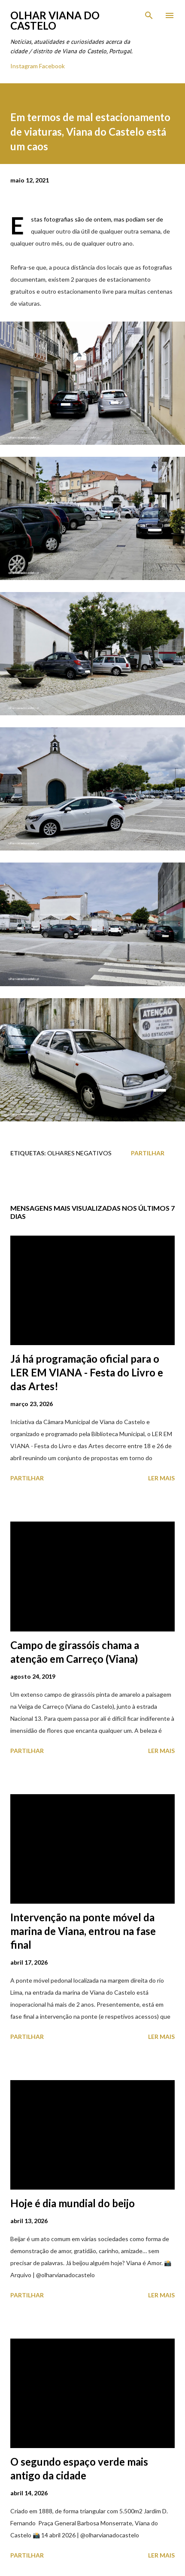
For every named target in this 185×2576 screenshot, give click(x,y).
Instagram (24, 66)
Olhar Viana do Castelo (55, 20)
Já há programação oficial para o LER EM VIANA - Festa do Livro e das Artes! (86, 1372)
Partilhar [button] (147, 1153)
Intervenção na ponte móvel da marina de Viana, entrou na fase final (83, 1931)
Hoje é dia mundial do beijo (72, 2203)
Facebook (52, 66)
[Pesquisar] (149, 15)
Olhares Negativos (79, 1153)
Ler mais (161, 1478)
